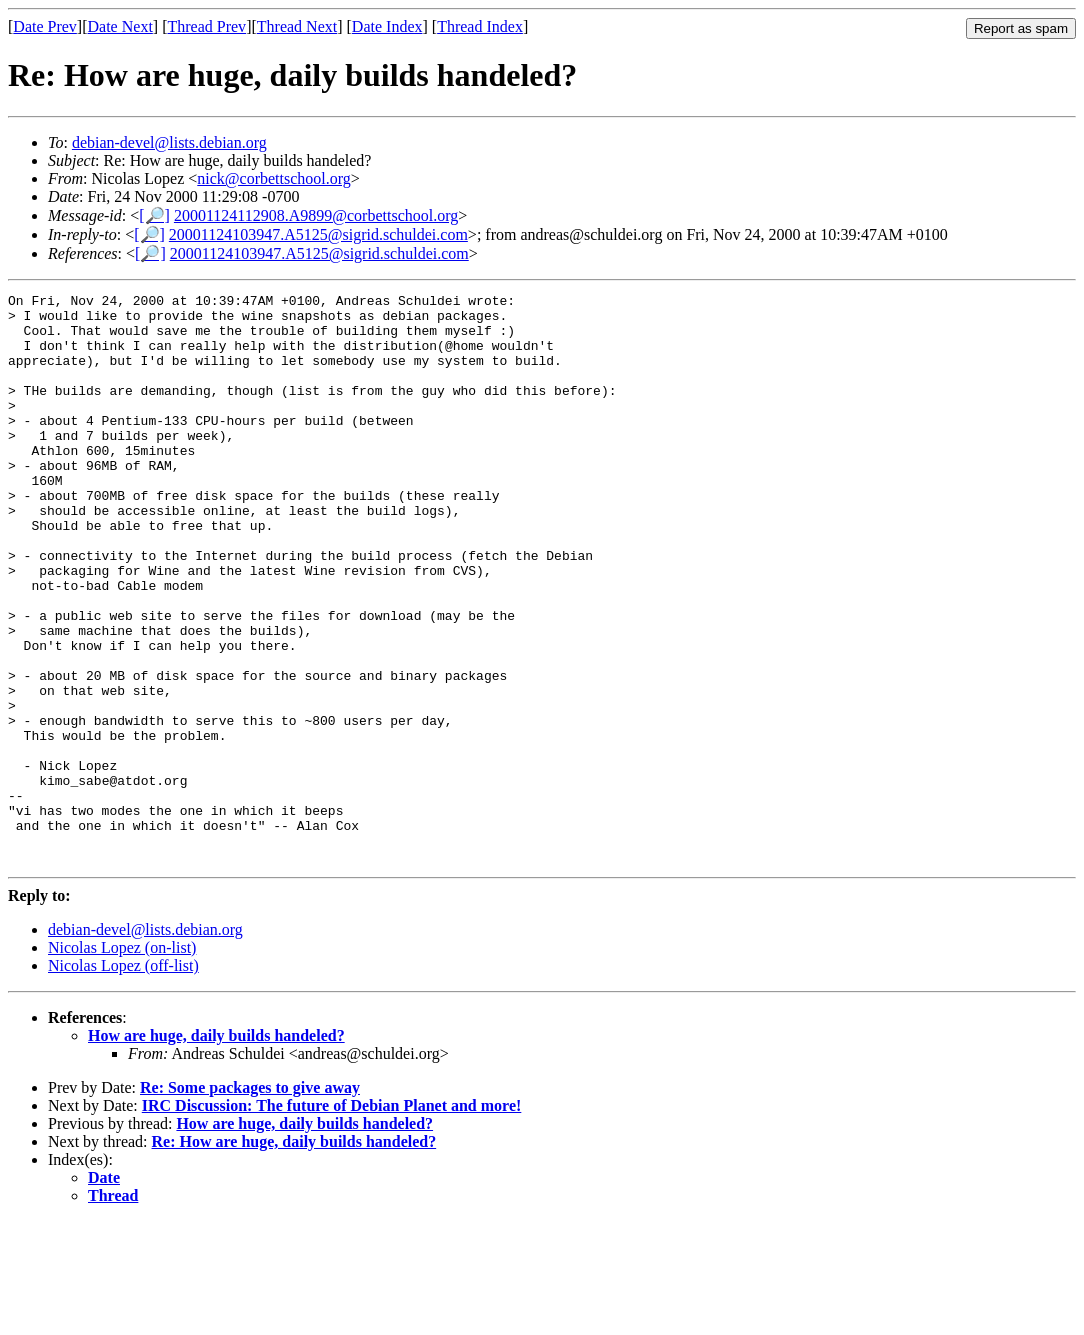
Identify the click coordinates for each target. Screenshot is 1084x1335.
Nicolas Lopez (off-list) (123, 1079)
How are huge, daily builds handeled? (216, 1149)
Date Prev (45, 26)
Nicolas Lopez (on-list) (122, 1061)
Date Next (120, 26)
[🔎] (154, 215)
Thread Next (297, 26)
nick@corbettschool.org (274, 178)
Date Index (387, 26)
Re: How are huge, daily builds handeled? (294, 1255)
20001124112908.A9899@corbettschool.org (316, 215)
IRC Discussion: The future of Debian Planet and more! (332, 1219)
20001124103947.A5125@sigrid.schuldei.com (318, 234)
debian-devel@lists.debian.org (169, 142)
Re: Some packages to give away (250, 1201)
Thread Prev (206, 26)
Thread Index (480, 26)
